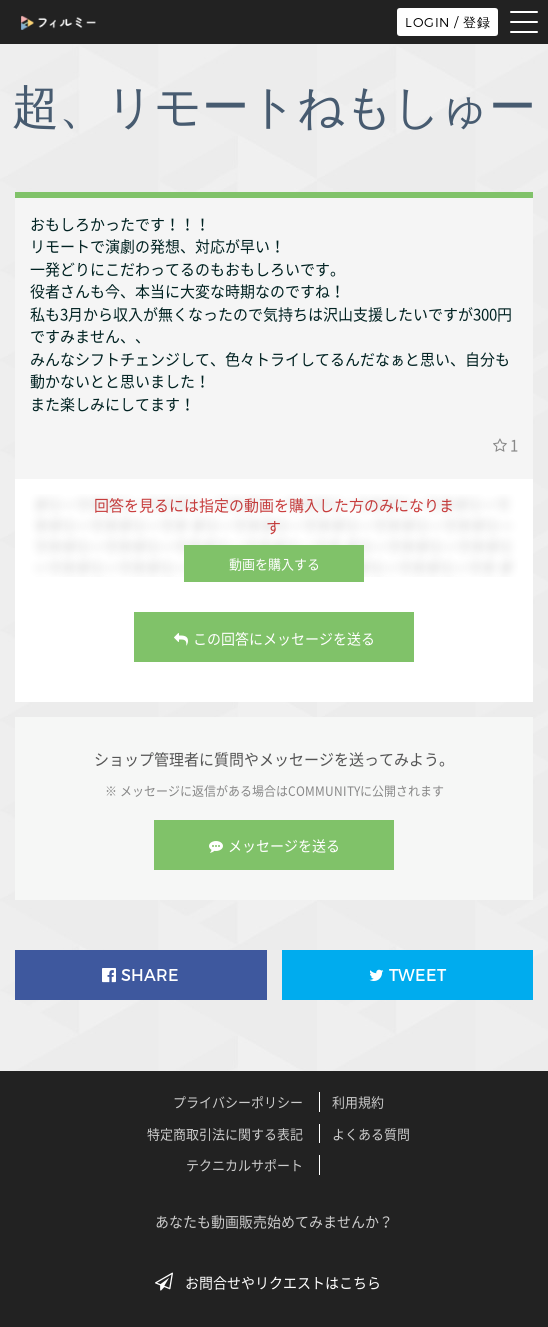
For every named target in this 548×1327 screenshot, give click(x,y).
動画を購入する (274, 563)
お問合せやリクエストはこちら (274, 1282)
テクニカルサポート (244, 1164)
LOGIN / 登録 (447, 22)
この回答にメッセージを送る (274, 638)
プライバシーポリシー (238, 1101)
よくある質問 (371, 1133)
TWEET (407, 975)
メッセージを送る (274, 845)
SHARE (140, 975)
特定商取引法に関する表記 (225, 1133)
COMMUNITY (324, 791)
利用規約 (358, 1101)
